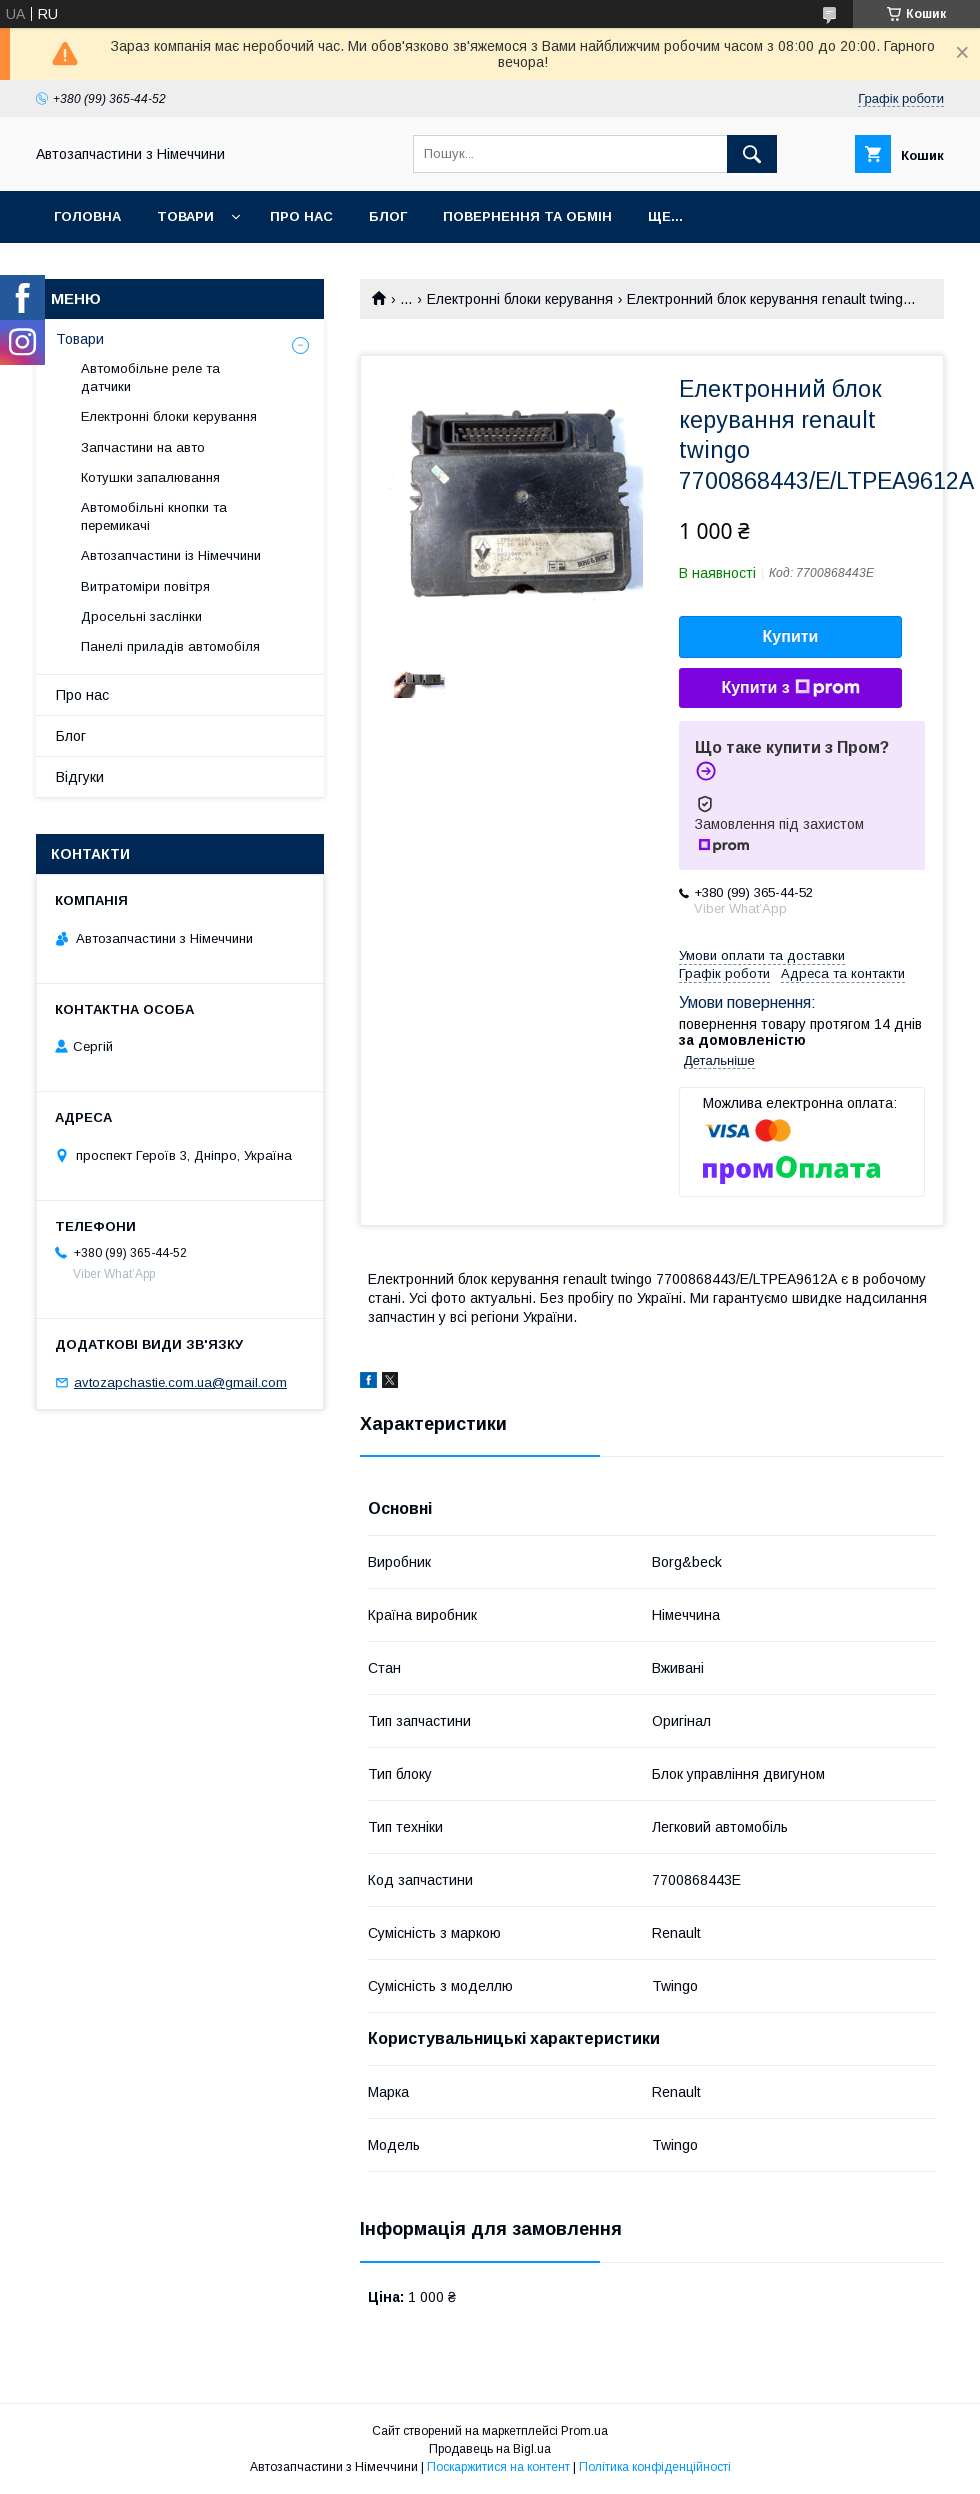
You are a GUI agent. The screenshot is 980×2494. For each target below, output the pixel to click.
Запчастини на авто (143, 447)
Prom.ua (584, 2431)
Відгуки (80, 777)
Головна (87, 216)
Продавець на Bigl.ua (490, 2449)
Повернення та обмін (527, 216)
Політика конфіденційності (655, 2467)
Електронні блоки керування (520, 299)
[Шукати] (752, 154)
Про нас (301, 216)
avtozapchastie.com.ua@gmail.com (180, 1382)
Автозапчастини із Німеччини (171, 555)
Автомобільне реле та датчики (150, 377)
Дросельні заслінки (141, 616)
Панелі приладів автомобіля (170, 646)
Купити (791, 636)
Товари (185, 216)
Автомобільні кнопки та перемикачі (154, 516)
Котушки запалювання (150, 477)
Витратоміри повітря (145, 586)
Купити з (790, 688)
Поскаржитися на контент (498, 2467)
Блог (388, 216)
